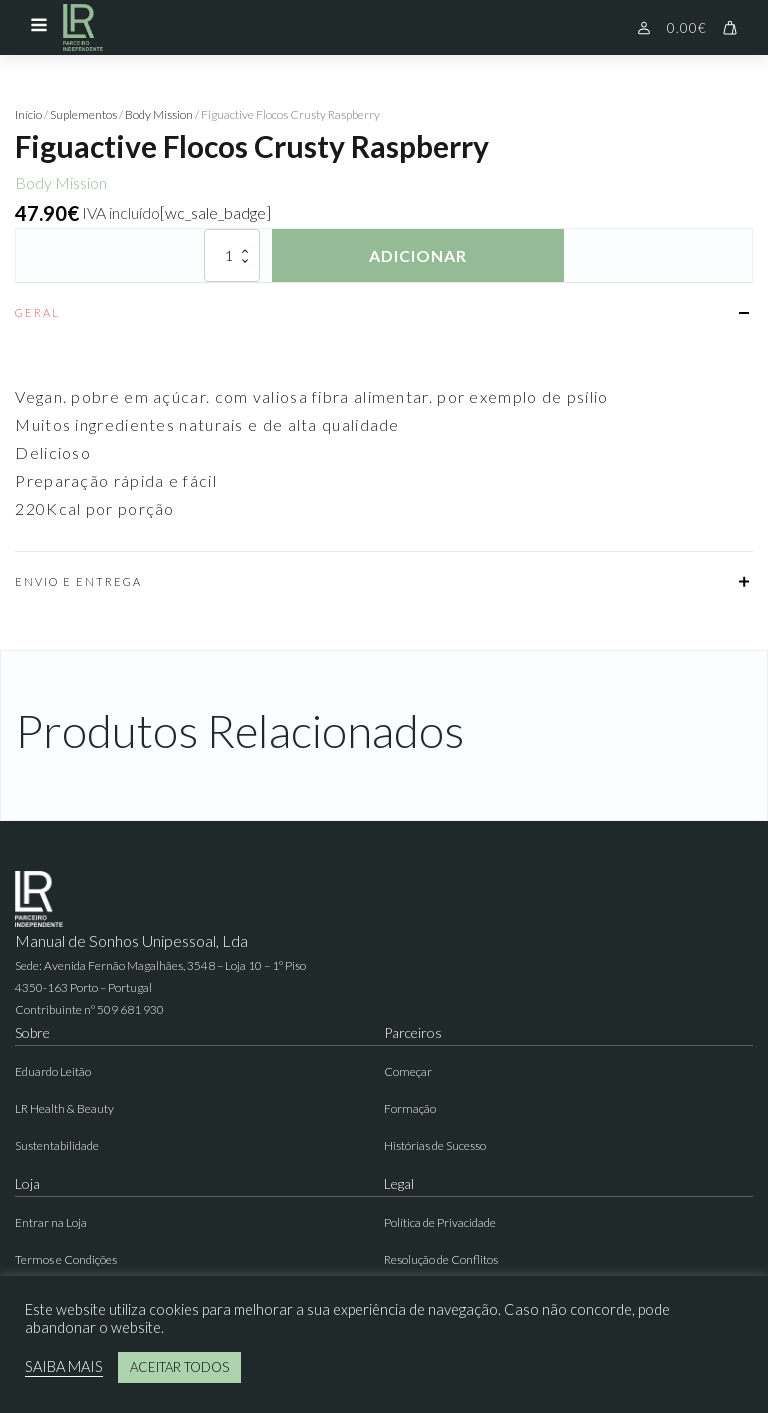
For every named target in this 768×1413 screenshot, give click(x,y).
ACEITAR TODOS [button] (179, 1367)
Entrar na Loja (51, 1222)
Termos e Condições (66, 1259)
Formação (410, 1108)
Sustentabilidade (57, 1145)
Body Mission (159, 114)
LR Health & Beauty (64, 1108)
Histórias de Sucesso (435, 1145)
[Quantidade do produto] (232, 255)
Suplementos (83, 114)
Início (28, 114)
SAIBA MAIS (64, 1366)
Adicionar (418, 255)
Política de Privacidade (440, 1222)
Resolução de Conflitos (441, 1259)
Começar (408, 1071)
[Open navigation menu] (39, 27)
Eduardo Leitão (53, 1071)
